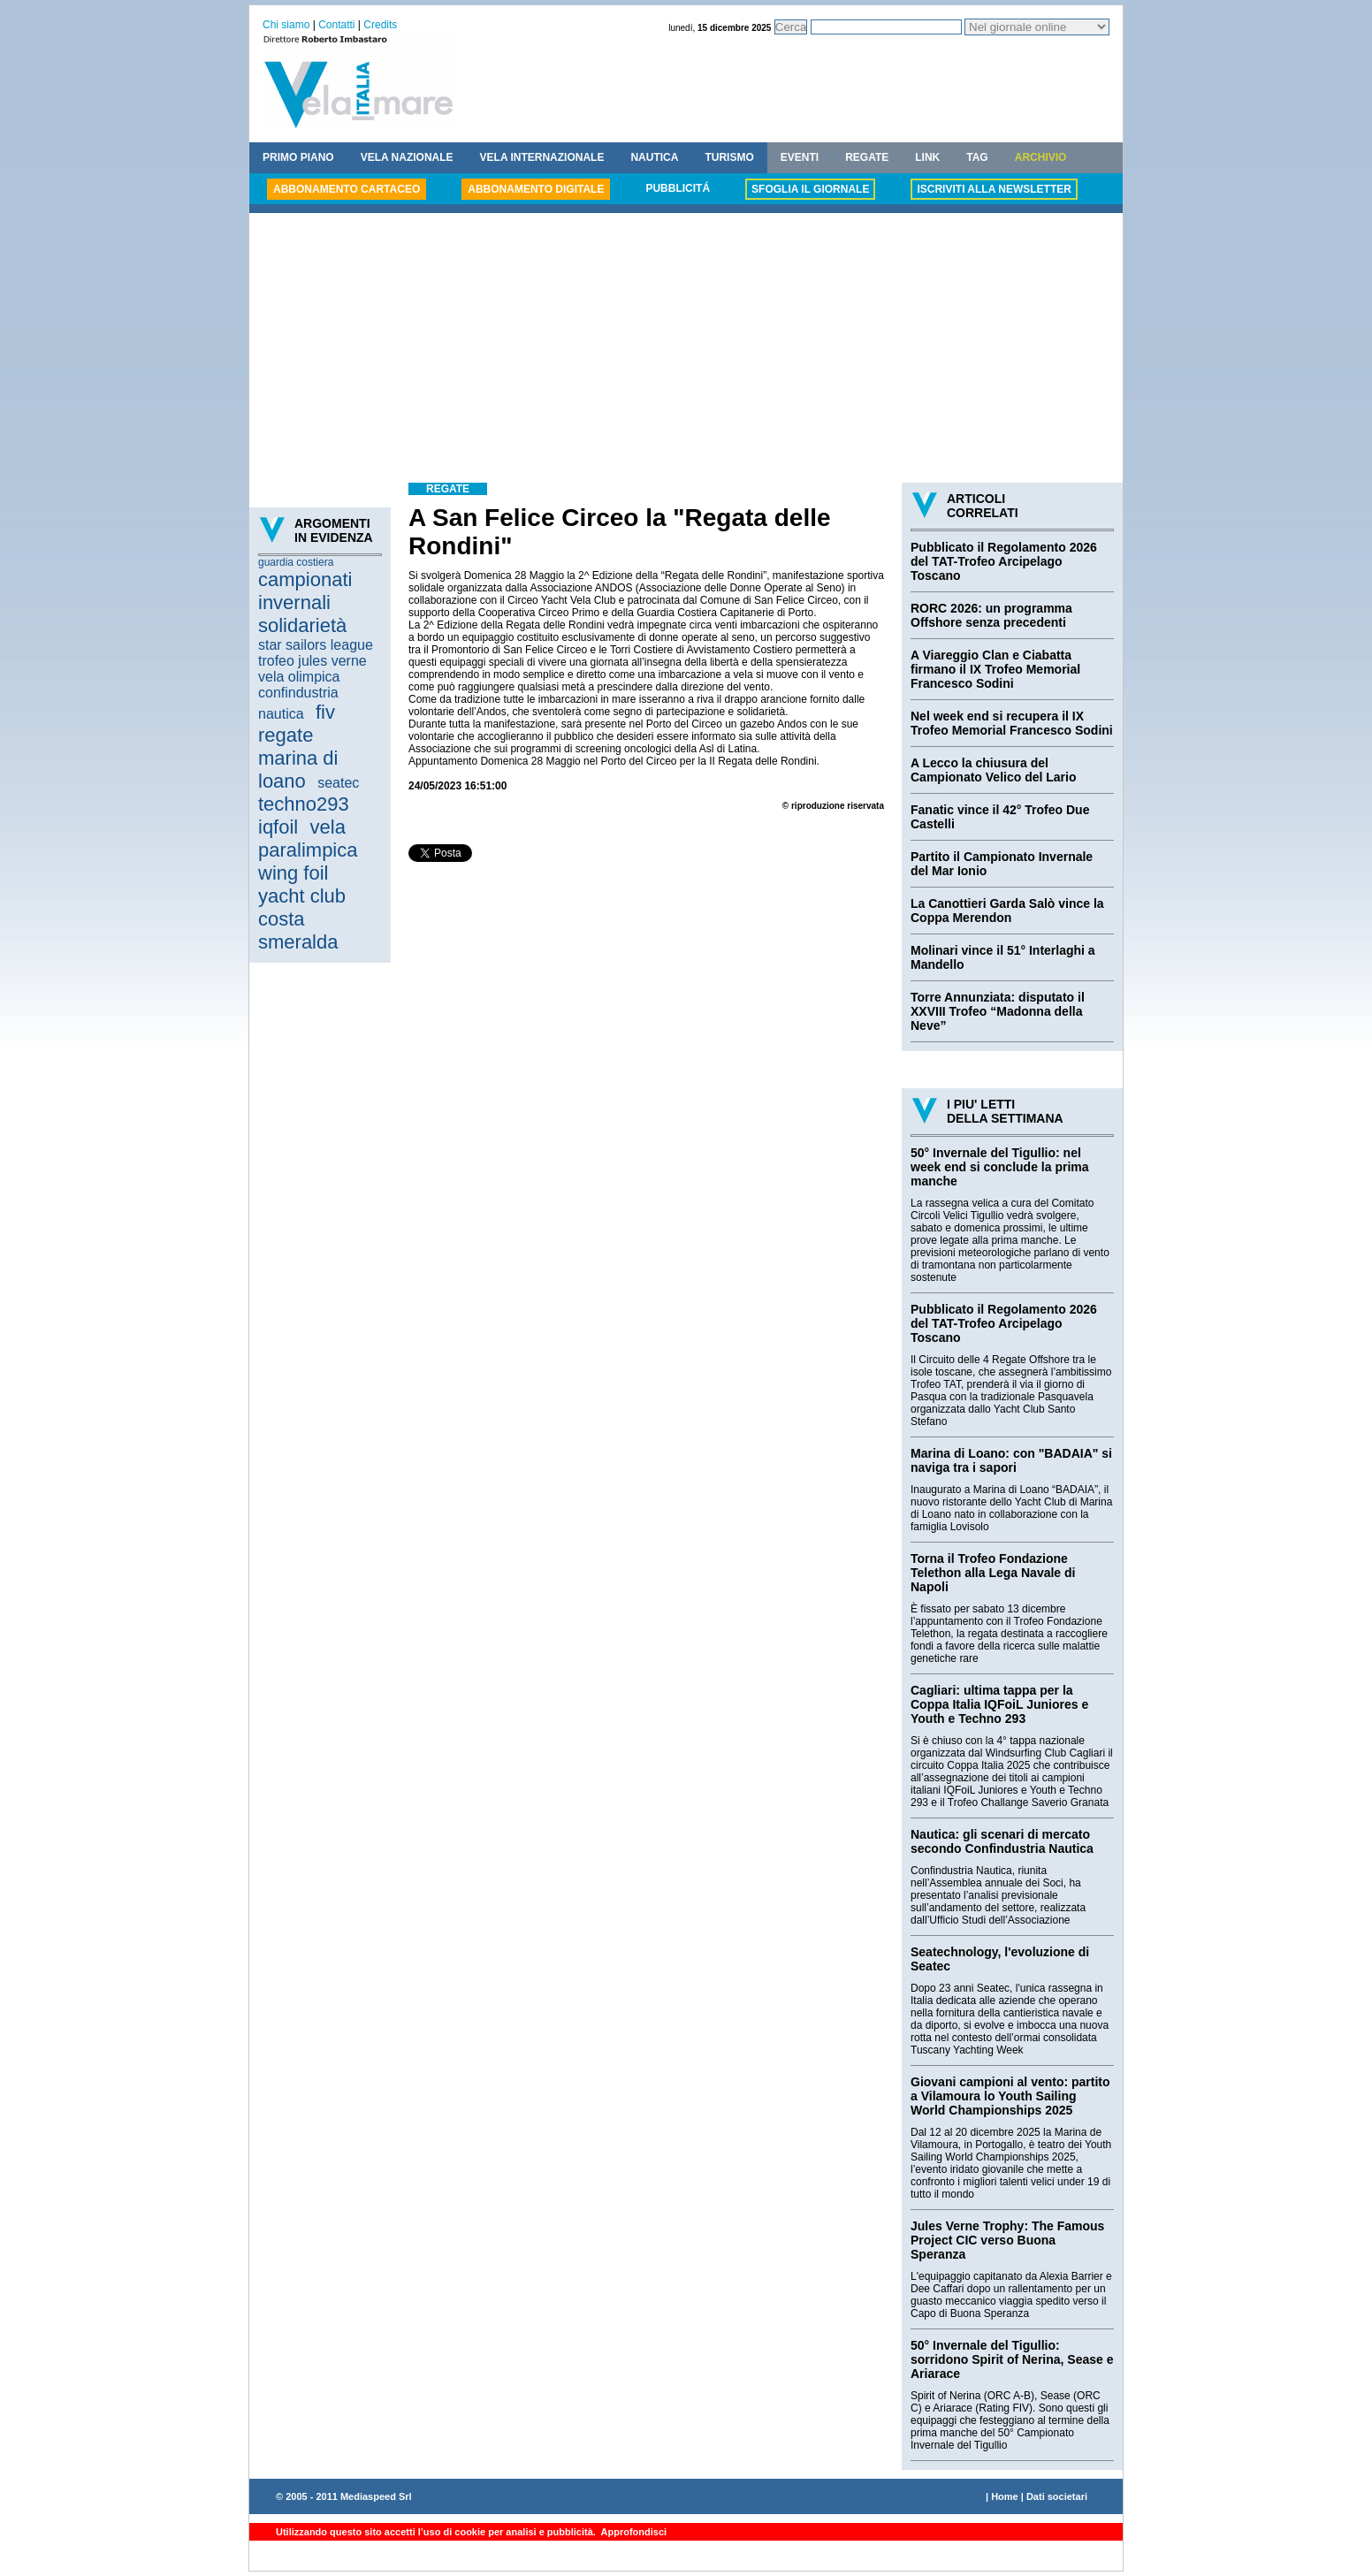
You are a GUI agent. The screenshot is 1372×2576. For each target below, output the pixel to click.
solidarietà (302, 625)
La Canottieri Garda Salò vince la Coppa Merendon (1007, 910)
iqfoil (278, 827)
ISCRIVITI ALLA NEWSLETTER (994, 189)
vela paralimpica (308, 838)
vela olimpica (298, 676)
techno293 (303, 804)
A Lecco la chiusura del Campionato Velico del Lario (993, 770)
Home (1004, 2496)
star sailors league (315, 644)
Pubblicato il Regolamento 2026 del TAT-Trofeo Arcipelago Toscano (1004, 561)
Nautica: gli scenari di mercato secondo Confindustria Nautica (1002, 1841)
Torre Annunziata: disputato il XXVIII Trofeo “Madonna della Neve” (998, 1011)
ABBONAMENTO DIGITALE (536, 189)
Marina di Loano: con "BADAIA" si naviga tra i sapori (1011, 1460)
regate (285, 735)
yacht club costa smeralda (302, 919)
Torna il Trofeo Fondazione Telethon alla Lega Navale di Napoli (993, 1572)
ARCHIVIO (1041, 157)
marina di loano (298, 769)
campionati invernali (305, 591)
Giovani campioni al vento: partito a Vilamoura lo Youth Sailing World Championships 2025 (1010, 2096)
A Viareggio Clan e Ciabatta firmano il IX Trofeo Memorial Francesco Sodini (995, 669)
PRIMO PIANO (298, 157)
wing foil (293, 873)
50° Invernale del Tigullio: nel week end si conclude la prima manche (1000, 1167)
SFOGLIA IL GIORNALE (810, 189)
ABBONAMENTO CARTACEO (346, 189)
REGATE (866, 157)
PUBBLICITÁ (677, 188)
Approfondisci (632, 2531)
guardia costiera (295, 562)
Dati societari (1056, 2496)
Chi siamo (286, 25)
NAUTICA (654, 157)
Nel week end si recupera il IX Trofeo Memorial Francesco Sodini (1012, 723)
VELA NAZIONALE (407, 157)
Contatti (336, 25)
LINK (927, 157)
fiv (325, 712)
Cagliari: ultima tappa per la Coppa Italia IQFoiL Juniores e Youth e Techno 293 (999, 1704)
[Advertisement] (686, 350)
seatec (338, 782)
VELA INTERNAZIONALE (542, 157)
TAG (976, 157)
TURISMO (729, 157)
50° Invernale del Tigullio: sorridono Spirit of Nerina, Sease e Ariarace (1012, 2359)
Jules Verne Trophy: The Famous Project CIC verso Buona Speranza (1007, 2240)
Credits (380, 25)
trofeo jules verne (312, 660)
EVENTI (800, 157)
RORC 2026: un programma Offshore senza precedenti (991, 615)
